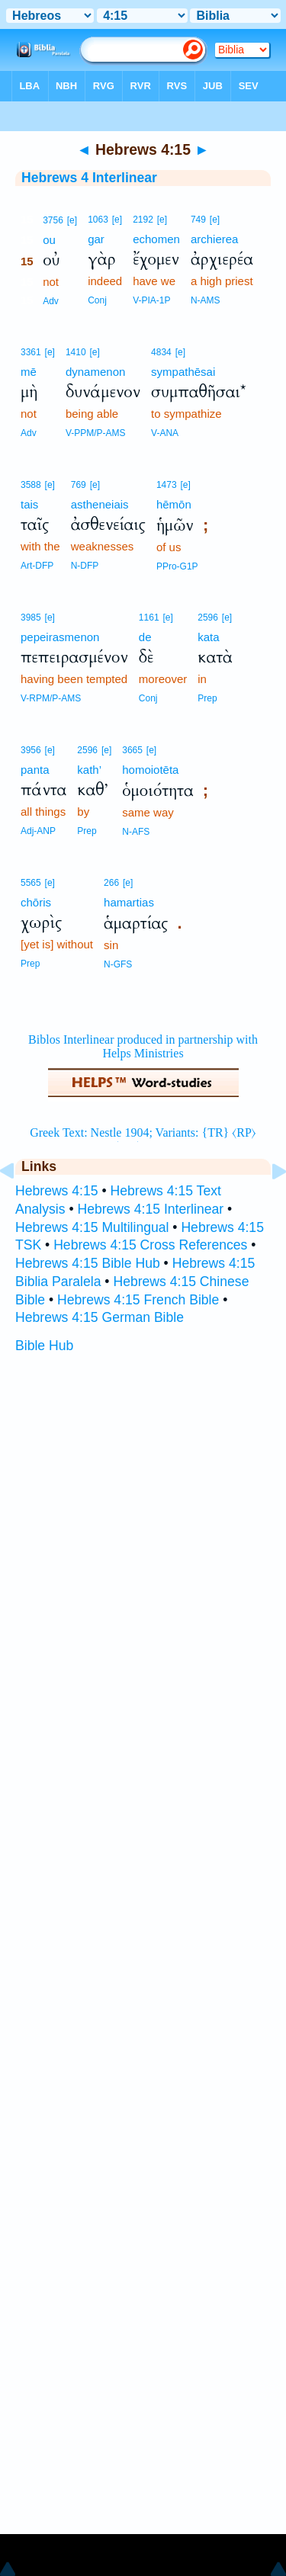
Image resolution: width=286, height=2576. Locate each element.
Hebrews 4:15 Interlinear (150, 1209)
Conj (97, 300)
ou (49, 239)
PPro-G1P (177, 566)
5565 (31, 882)
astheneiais (100, 504)
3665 (132, 750)
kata (208, 636)
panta (35, 769)
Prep (207, 698)
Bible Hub (44, 1345)
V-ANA (164, 433)
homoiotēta (150, 769)
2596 (208, 617)
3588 (31, 485)
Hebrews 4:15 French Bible (138, 1299)
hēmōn (173, 504)
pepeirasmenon (60, 636)
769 (78, 485)
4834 (161, 352)
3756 (53, 220)
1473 (166, 485)
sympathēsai (183, 371)
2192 (143, 219)
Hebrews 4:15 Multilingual (92, 1227)
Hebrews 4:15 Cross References (150, 1245)
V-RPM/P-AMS (51, 698)
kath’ (89, 769)
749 (198, 219)
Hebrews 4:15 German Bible (99, 1317)
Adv (51, 301)
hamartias (129, 902)
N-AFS (135, 831)
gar (96, 239)
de (145, 636)
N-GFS (118, 964)
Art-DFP (37, 565)
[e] (72, 220)
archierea (215, 239)
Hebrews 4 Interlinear (89, 177)
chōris (36, 902)
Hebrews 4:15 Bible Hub (87, 1263)
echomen (156, 239)
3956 (31, 750)
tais (29, 504)
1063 (98, 219)
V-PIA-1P (151, 300)
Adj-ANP (38, 831)
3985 (31, 617)
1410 (76, 352)
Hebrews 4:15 (56, 1190)
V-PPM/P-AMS (96, 433)
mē (29, 371)
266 (111, 882)
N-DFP (85, 565)
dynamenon (95, 371)
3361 (31, 352)
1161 (149, 617)
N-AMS (205, 300)
